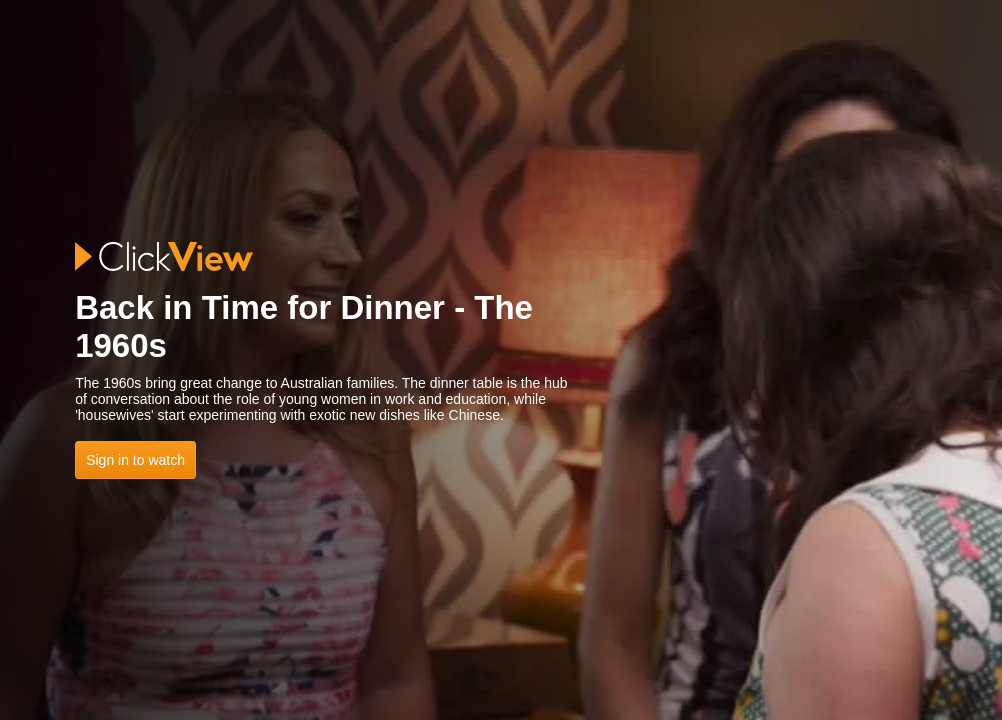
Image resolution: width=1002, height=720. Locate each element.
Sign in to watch (135, 460)
